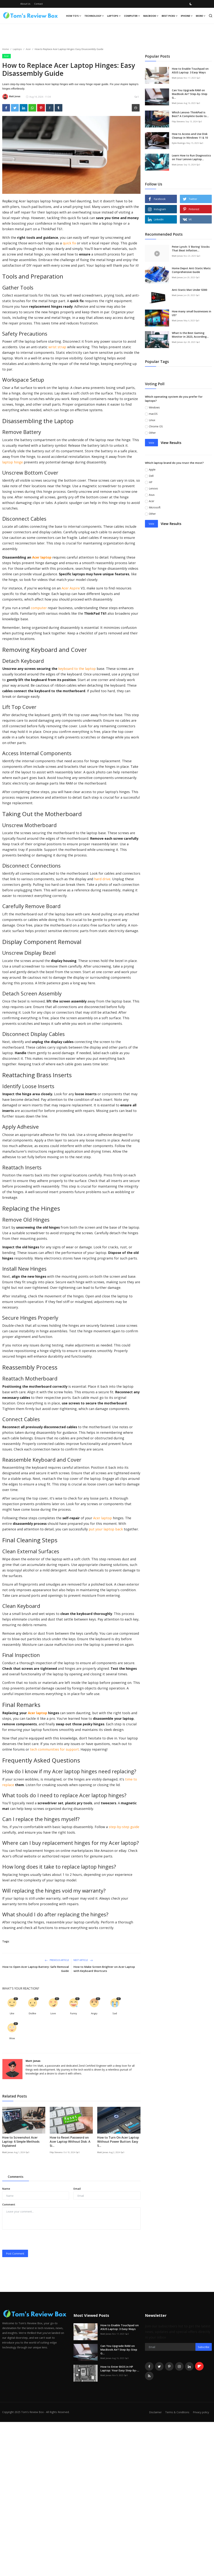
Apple (152, 469)
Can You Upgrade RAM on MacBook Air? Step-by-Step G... (189, 93)
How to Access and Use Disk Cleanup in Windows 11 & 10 (190, 135)
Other (152, 432)
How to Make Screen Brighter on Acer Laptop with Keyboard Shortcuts (104, 1969)
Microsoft (155, 507)
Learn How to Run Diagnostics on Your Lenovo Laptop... (191, 157)
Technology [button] (94, 16)
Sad (114, 2013)
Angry (94, 2013)
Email (77, 2188)
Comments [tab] (15, 2177)
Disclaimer (152, 2412)
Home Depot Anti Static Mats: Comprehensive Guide (191, 270)
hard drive (102, 879)
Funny (73, 2013)
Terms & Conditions (175, 2412)
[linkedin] (189, 2366)
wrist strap (57, 347)
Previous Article (57, 1960)
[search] (210, 15)
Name (6, 2188)
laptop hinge (12, 462)
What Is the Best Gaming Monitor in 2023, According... (190, 334)
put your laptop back (106, 1529)
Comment (8, 2204)
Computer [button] (132, 16)
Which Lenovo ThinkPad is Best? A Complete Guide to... (190, 114)
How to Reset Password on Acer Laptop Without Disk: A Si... (70, 2141)
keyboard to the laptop (77, 668)
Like (12, 2013)
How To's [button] (73, 16)
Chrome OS (156, 426)
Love (53, 2013)
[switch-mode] (191, 4)
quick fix (69, 243)
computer (39, 608)
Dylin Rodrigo (179, 143)
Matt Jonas (33, 2061)
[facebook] (149, 2366)
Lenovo (153, 488)
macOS (153, 413)
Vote (151, 442)
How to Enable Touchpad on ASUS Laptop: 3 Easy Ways (190, 70)
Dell (151, 476)
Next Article (83, 1960)
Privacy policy (200, 2412)
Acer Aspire (71, 588)
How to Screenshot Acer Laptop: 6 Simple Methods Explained (21, 2141)
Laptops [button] (114, 16)
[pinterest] (169, 2366)
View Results (171, 442)
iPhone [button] (187, 16)
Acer (28, 49)
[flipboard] (199, 2366)
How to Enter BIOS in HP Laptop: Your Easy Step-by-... (119, 2368)
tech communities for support (54, 1749)
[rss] (149, 2376)
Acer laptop (41, 557)
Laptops (17, 49)
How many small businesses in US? (191, 313)
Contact (38, 3)
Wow (12, 2038)
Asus (152, 495)
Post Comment (15, 2253)
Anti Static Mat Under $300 (189, 290)
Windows (154, 407)
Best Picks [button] (170, 16)
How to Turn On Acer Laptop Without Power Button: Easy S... (118, 2141)
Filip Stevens (56, 2152)
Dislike (32, 2013)
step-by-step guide (124, 1827)
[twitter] (159, 2366)
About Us (25, 3)
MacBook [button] (151, 16)
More (201, 16)
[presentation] (30, 2239)
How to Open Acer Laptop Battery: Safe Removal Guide (35, 1969)
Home (5, 49)
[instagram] (179, 2366)
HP (150, 482)
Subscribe (203, 2347)
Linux (152, 420)
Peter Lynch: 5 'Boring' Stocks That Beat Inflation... (191, 248)
